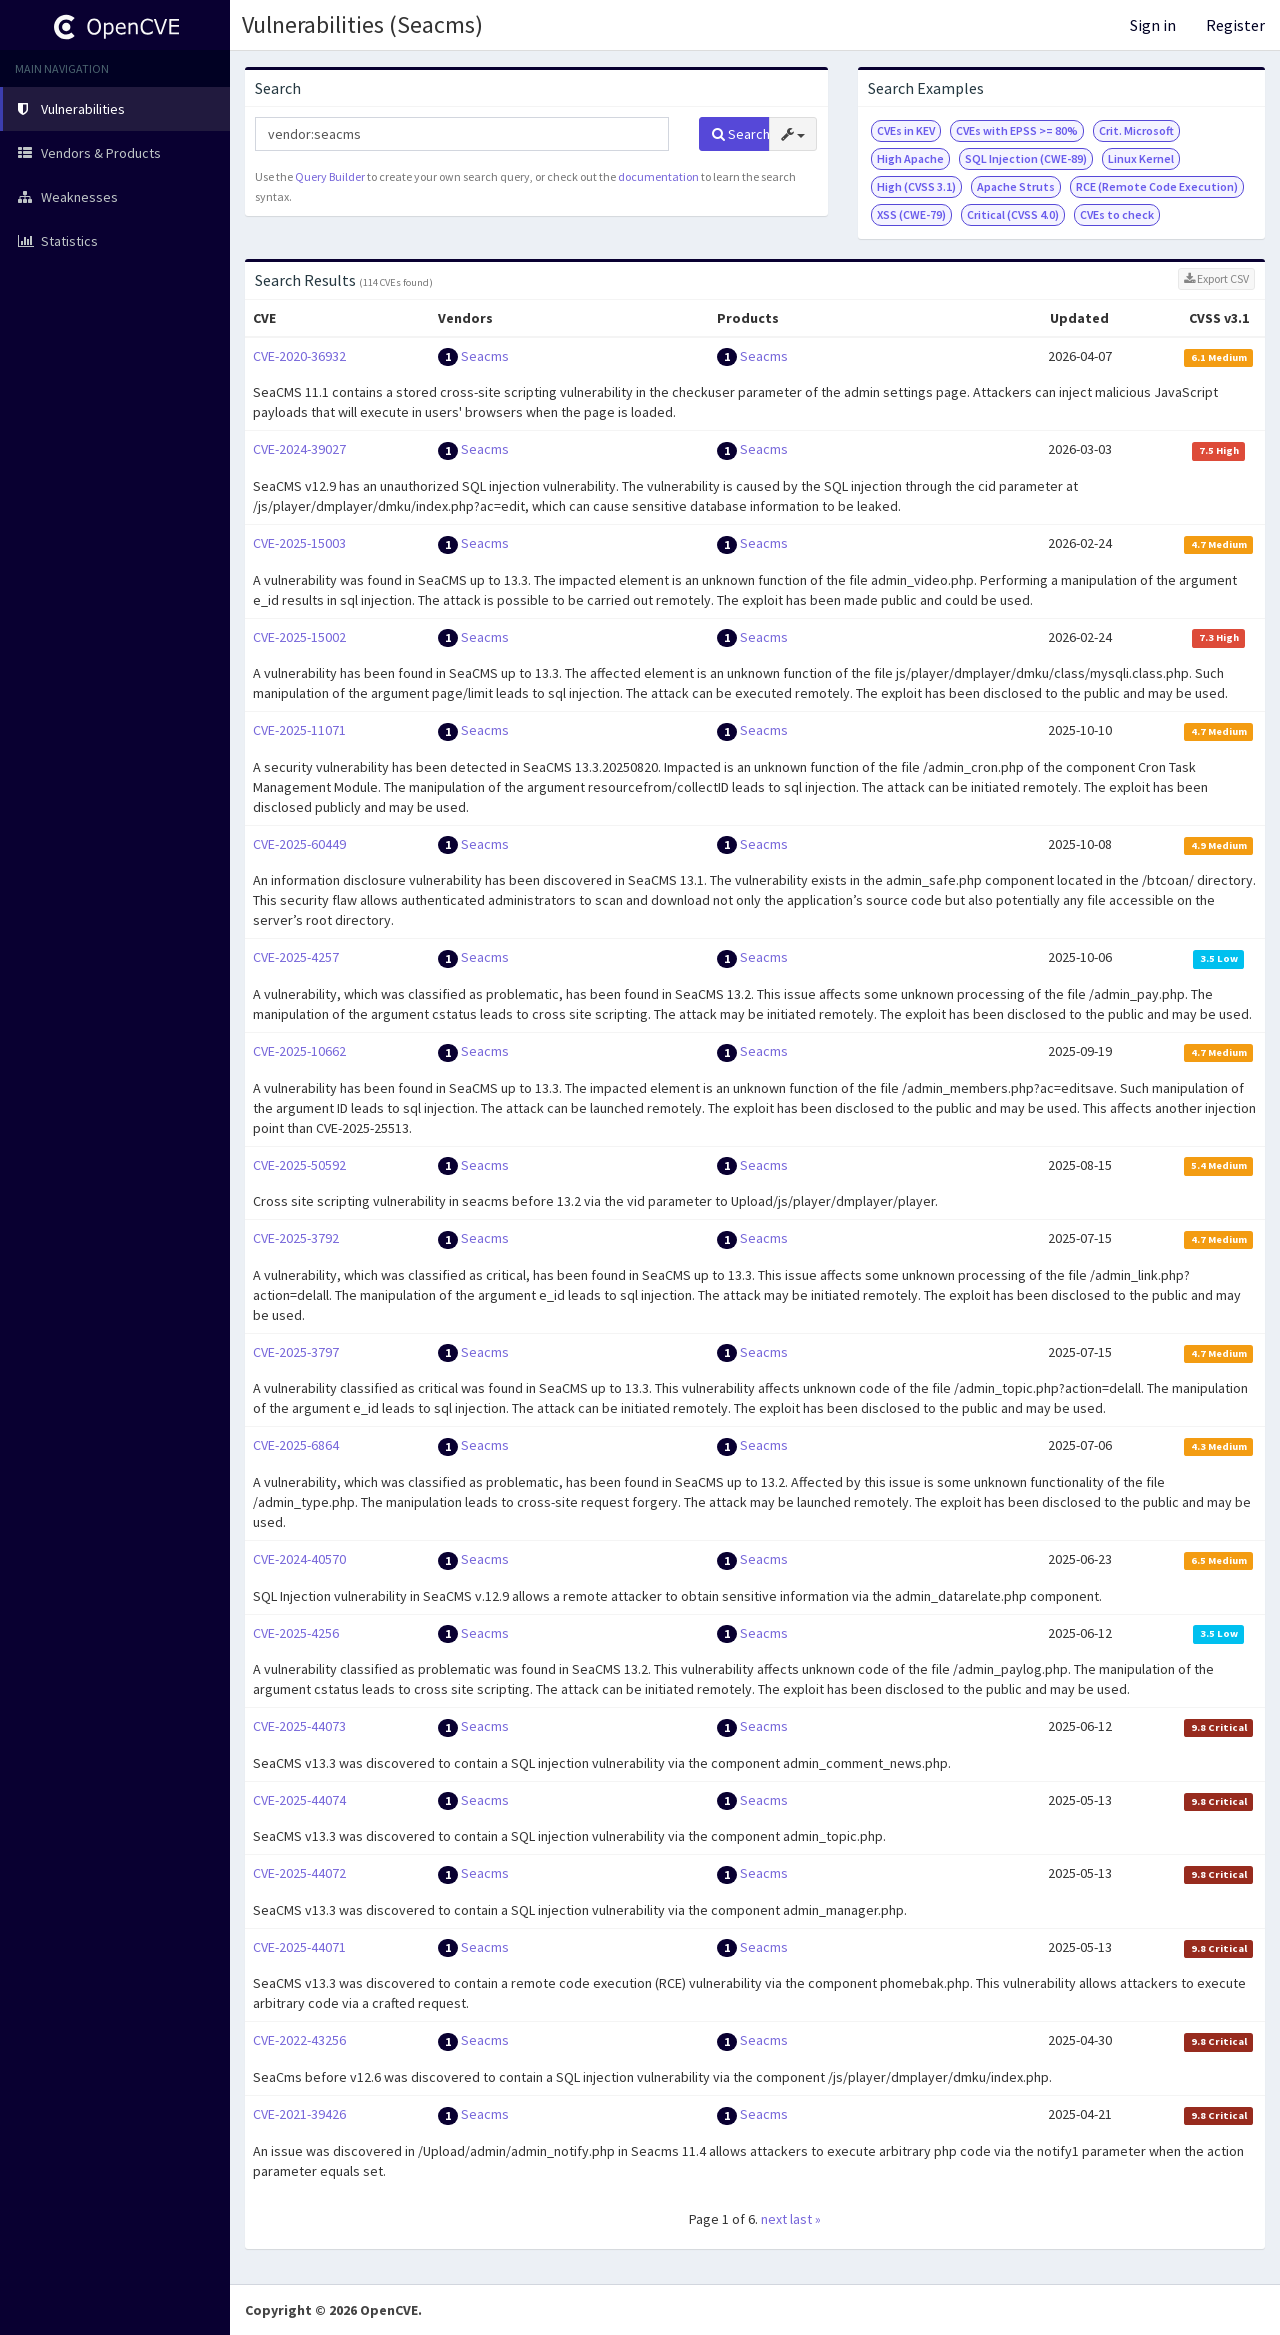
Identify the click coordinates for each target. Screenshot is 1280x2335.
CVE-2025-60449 (299, 844)
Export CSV (1216, 278)
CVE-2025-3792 (296, 1238)
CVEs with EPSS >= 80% (1017, 130)
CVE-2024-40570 (299, 1559)
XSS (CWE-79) (911, 214)
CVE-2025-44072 (299, 1873)
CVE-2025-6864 (296, 1445)
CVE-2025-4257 (296, 957)
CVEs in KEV (906, 130)
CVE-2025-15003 (299, 543)
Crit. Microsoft (1136, 130)
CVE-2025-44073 (299, 1726)
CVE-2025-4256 (296, 1633)
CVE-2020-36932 (299, 356)
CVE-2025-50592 (299, 1165)
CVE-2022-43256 (299, 2040)
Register (1235, 25)
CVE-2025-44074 (299, 1800)
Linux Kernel (1141, 158)
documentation (658, 176)
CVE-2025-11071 (299, 730)
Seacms (485, 356)
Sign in (1153, 25)
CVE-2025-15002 (299, 637)
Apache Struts (1016, 186)
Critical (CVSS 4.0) (1013, 214)
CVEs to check (1117, 214)
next (774, 2219)
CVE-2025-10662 (299, 1051)
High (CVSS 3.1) (916, 186)
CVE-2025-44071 (299, 1947)
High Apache (910, 158)
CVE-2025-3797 (296, 1352)
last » (805, 2219)
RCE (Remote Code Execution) (1157, 186)
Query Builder (330, 176)
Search (741, 134)
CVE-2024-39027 (299, 449)
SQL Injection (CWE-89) (1026, 158)
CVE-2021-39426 (299, 2114)
